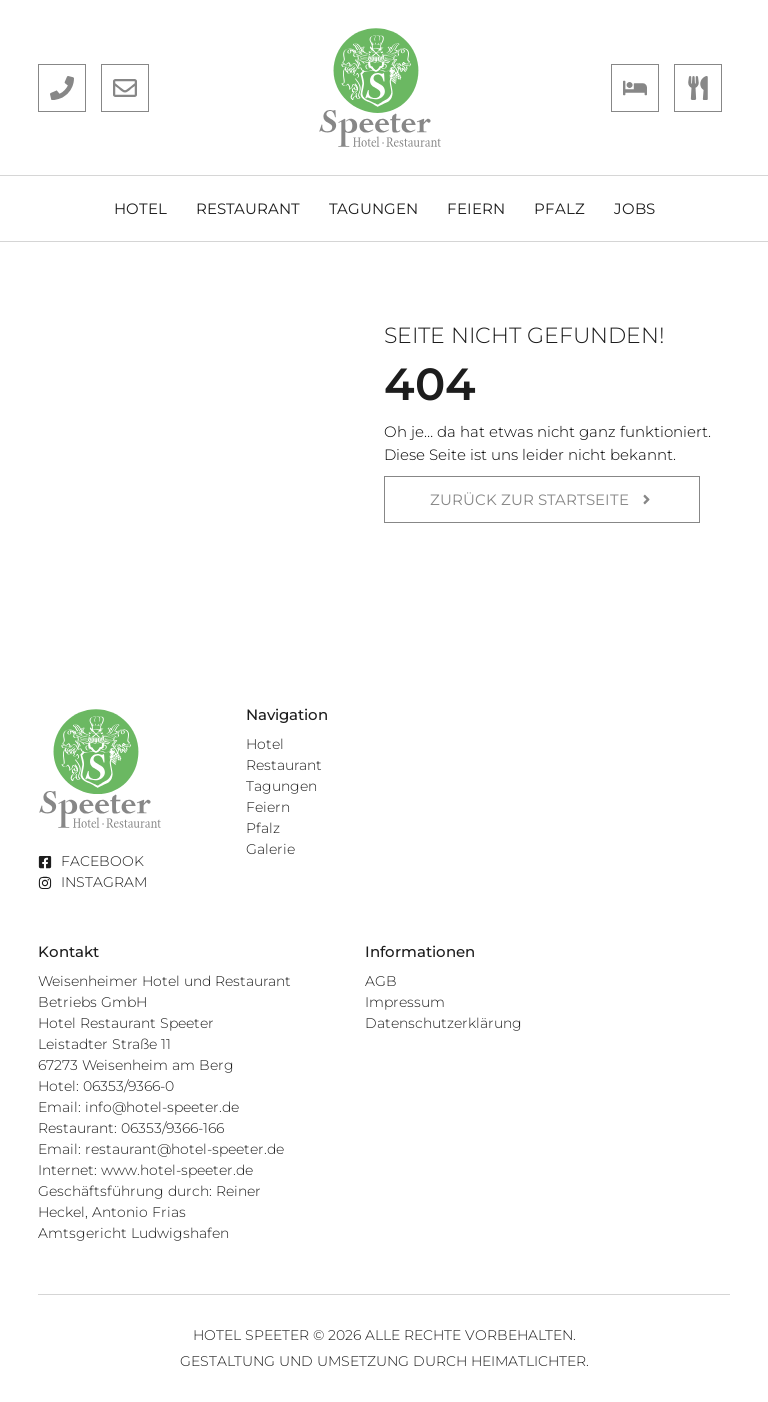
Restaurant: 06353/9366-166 (131, 1128)
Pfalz (559, 208)
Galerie (270, 849)
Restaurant (248, 208)
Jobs (634, 208)
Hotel (140, 208)
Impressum (405, 1002)
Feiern (476, 208)
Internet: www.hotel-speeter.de (145, 1170)
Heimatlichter (528, 1361)
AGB (381, 981)
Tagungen (373, 208)
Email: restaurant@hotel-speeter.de (161, 1149)
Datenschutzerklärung (443, 1023)
